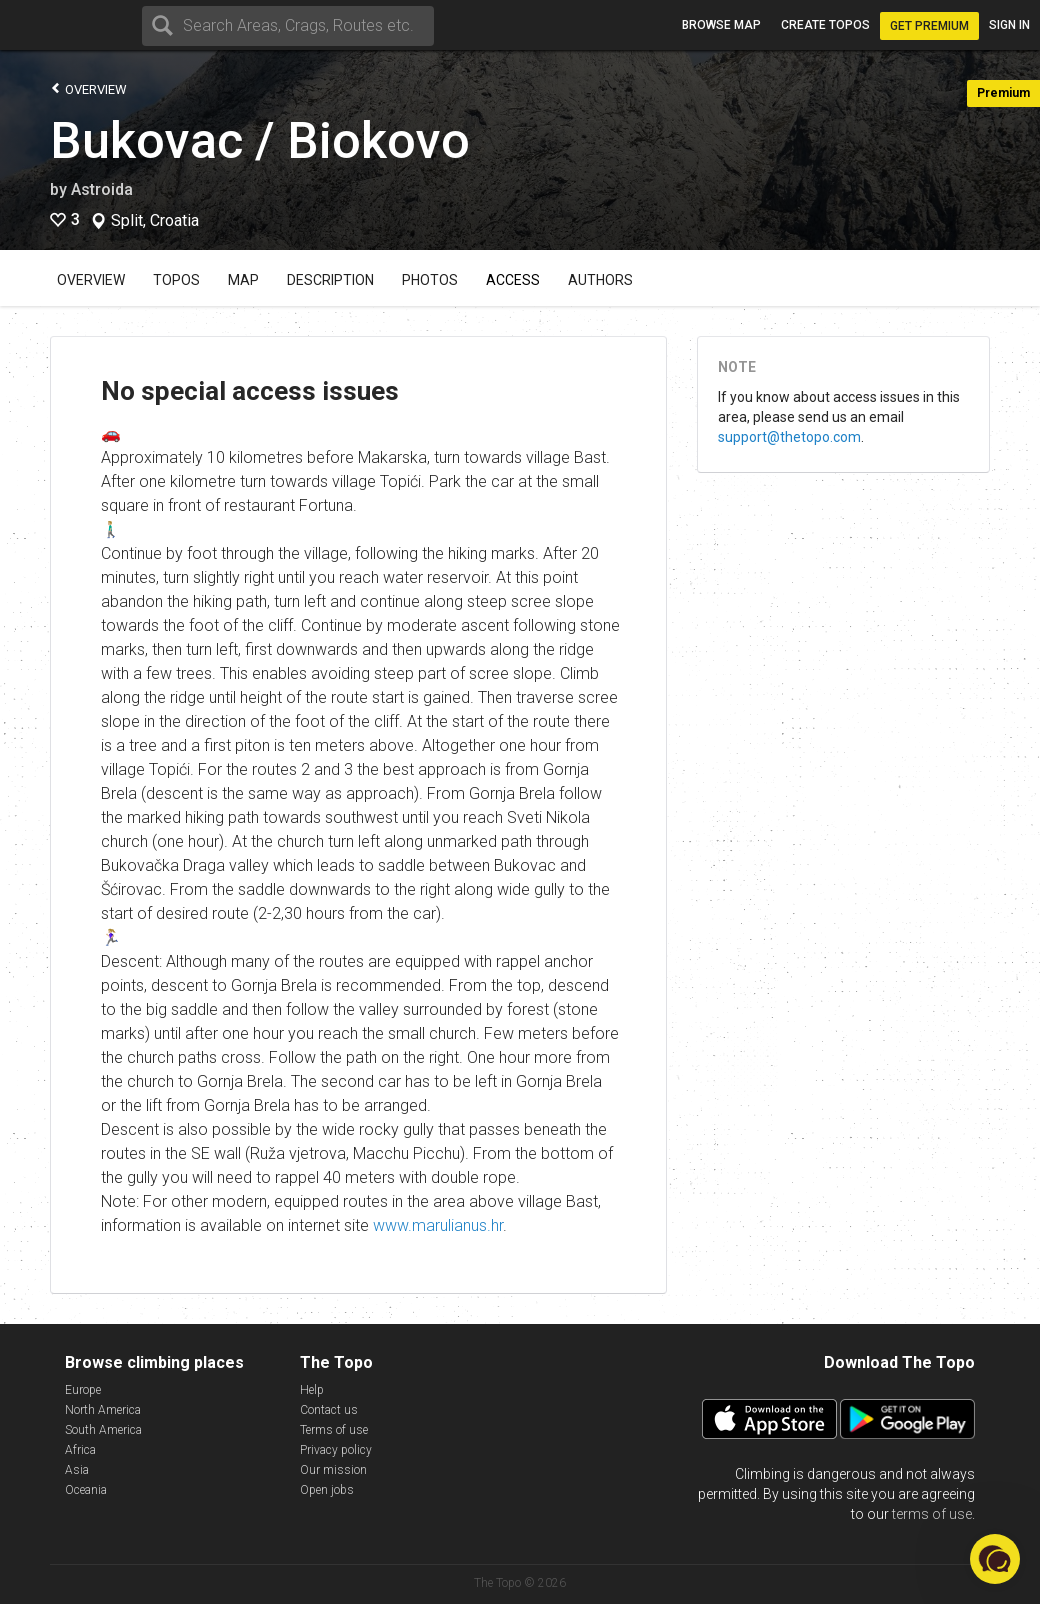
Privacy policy (336, 1450)
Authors (600, 280)
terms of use (932, 1514)
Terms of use (334, 1430)
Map (243, 280)
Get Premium (929, 26)
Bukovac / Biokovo (260, 141)
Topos (176, 280)
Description (330, 280)
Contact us (329, 1410)
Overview (88, 88)
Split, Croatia (155, 221)
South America (103, 1430)
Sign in (1009, 25)
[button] (995, 1559)
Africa (80, 1450)
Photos (430, 280)
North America (103, 1410)
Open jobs (327, 1490)
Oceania (86, 1490)
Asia (77, 1470)
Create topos (825, 25)
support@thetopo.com (789, 437)
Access (513, 280)
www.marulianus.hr (438, 1225)
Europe (83, 1390)
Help (312, 1390)
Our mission (333, 1470)
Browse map (721, 25)
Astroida (102, 189)
